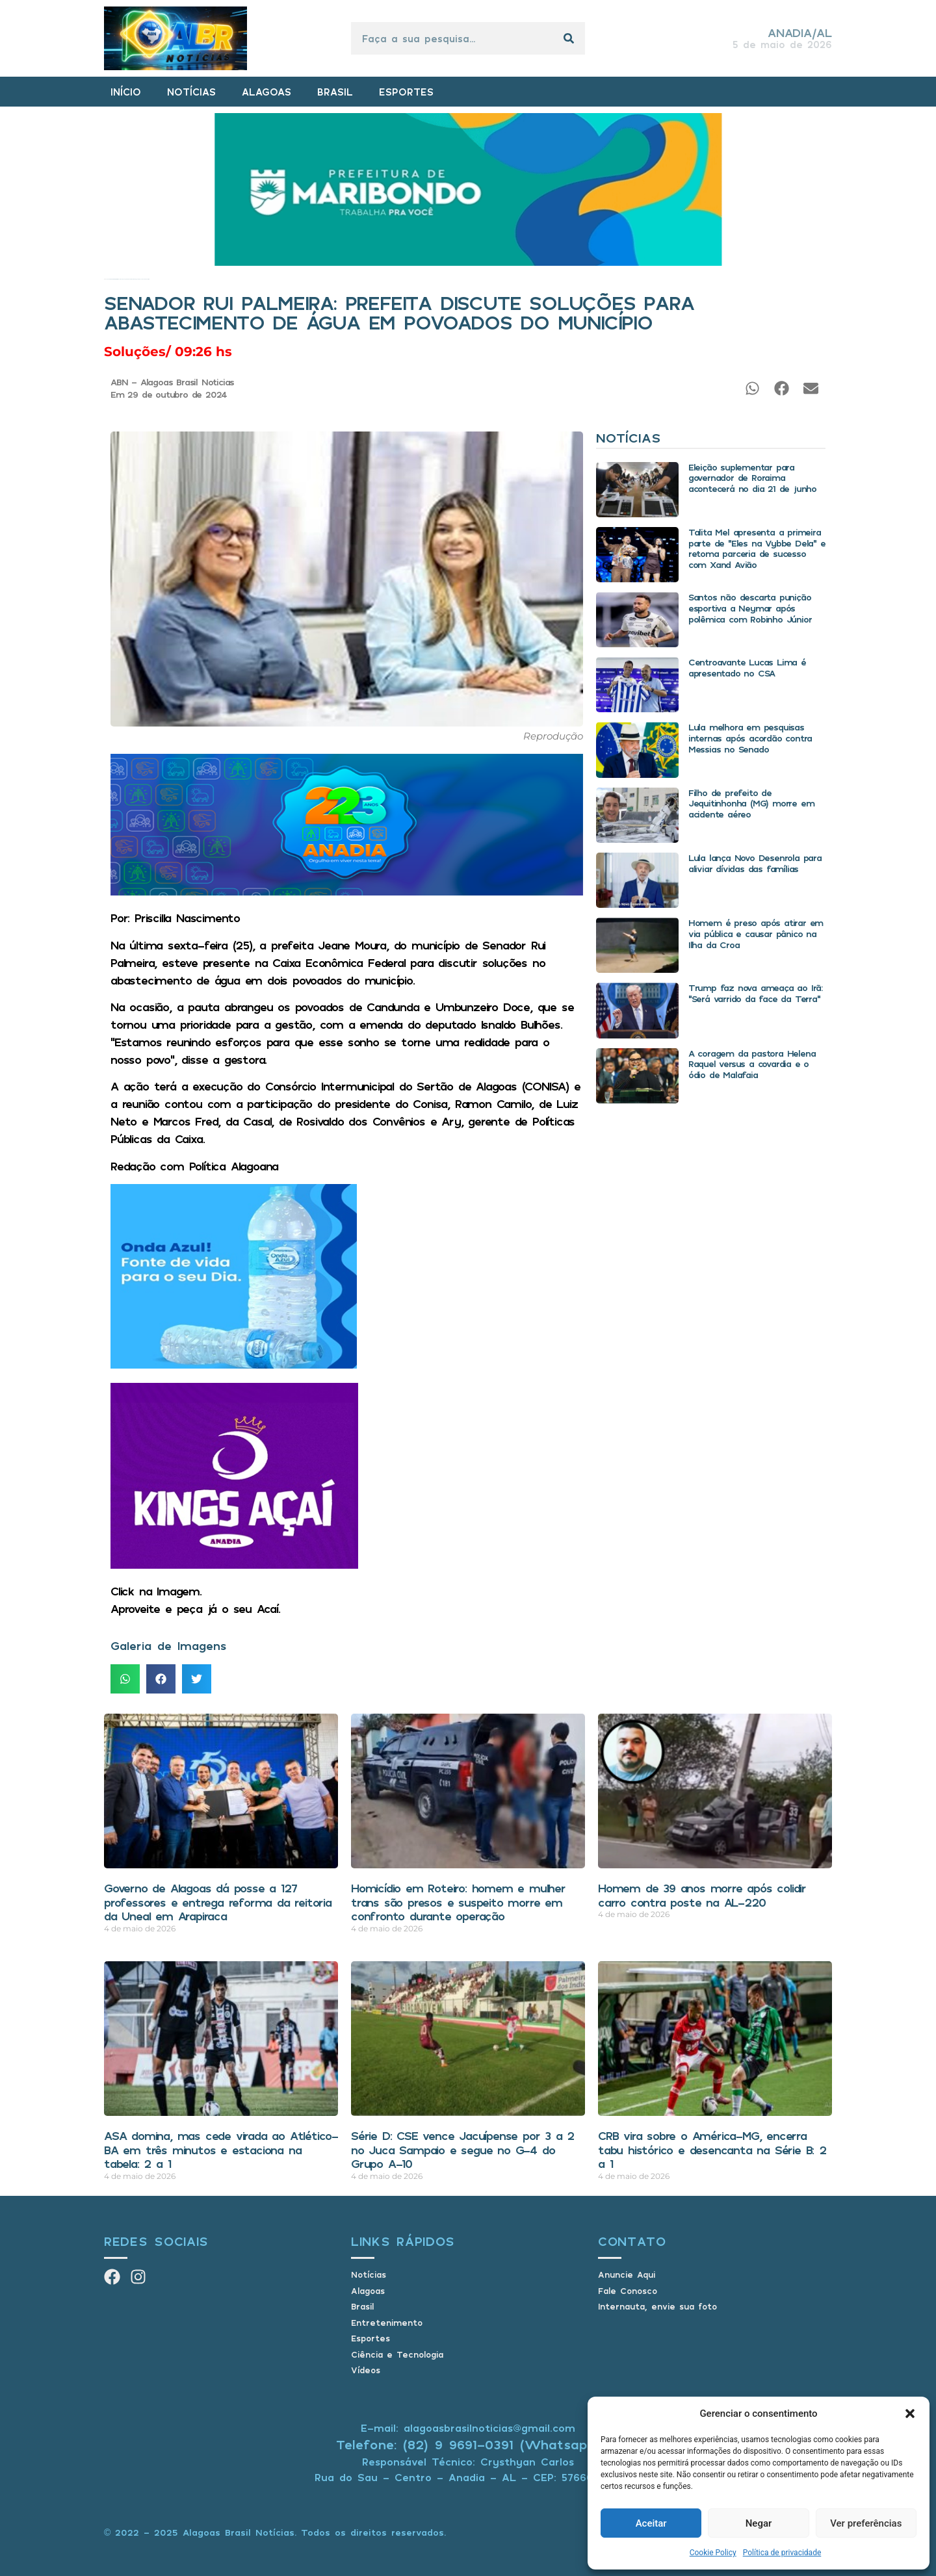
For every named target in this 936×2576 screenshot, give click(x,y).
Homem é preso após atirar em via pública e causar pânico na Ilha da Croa (755, 933)
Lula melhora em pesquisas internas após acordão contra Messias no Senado (750, 737)
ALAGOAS (266, 91)
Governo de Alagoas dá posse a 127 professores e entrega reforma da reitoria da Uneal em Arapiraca (218, 1902)
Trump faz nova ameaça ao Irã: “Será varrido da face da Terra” (755, 993)
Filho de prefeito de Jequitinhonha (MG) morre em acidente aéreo (751, 803)
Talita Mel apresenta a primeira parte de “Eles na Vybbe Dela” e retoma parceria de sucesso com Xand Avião (757, 548)
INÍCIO (125, 91)
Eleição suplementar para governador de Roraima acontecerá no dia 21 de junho (752, 478)
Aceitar (651, 2523)
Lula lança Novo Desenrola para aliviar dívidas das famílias (755, 863)
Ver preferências (866, 2523)
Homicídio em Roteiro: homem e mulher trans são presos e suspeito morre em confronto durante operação (458, 1902)
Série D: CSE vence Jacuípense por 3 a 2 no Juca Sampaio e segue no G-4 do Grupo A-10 (462, 2149)
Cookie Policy (713, 2552)
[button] (910, 2413)
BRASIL (335, 91)
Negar (759, 2523)
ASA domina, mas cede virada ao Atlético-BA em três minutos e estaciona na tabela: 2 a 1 (221, 2149)
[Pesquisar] (568, 38)
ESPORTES (406, 91)
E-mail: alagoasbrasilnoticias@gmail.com (468, 2427)
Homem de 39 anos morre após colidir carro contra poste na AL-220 (702, 1895)
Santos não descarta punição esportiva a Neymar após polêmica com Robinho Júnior (750, 608)
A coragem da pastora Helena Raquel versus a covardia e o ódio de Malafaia (752, 1064)
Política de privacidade (782, 2552)
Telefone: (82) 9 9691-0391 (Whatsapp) (468, 2444)
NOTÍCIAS (191, 91)
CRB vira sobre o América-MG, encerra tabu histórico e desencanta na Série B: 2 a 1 (712, 2149)
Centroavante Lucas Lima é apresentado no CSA (747, 667)
